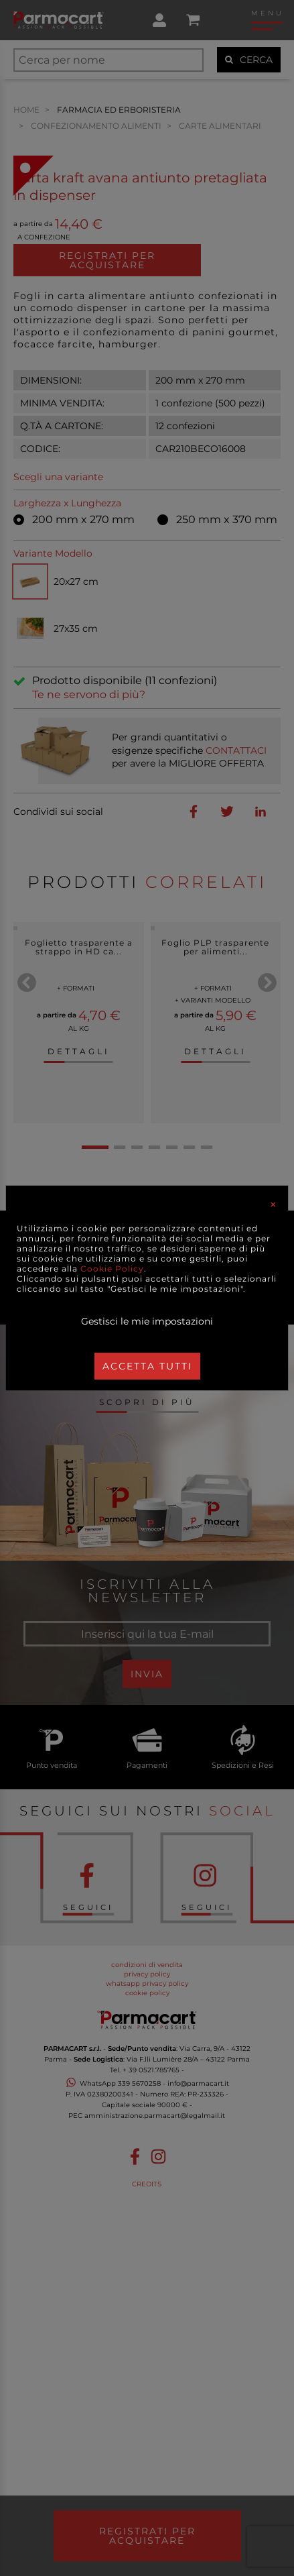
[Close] (273, 1204)
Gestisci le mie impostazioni (147, 1321)
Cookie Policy (112, 1269)
